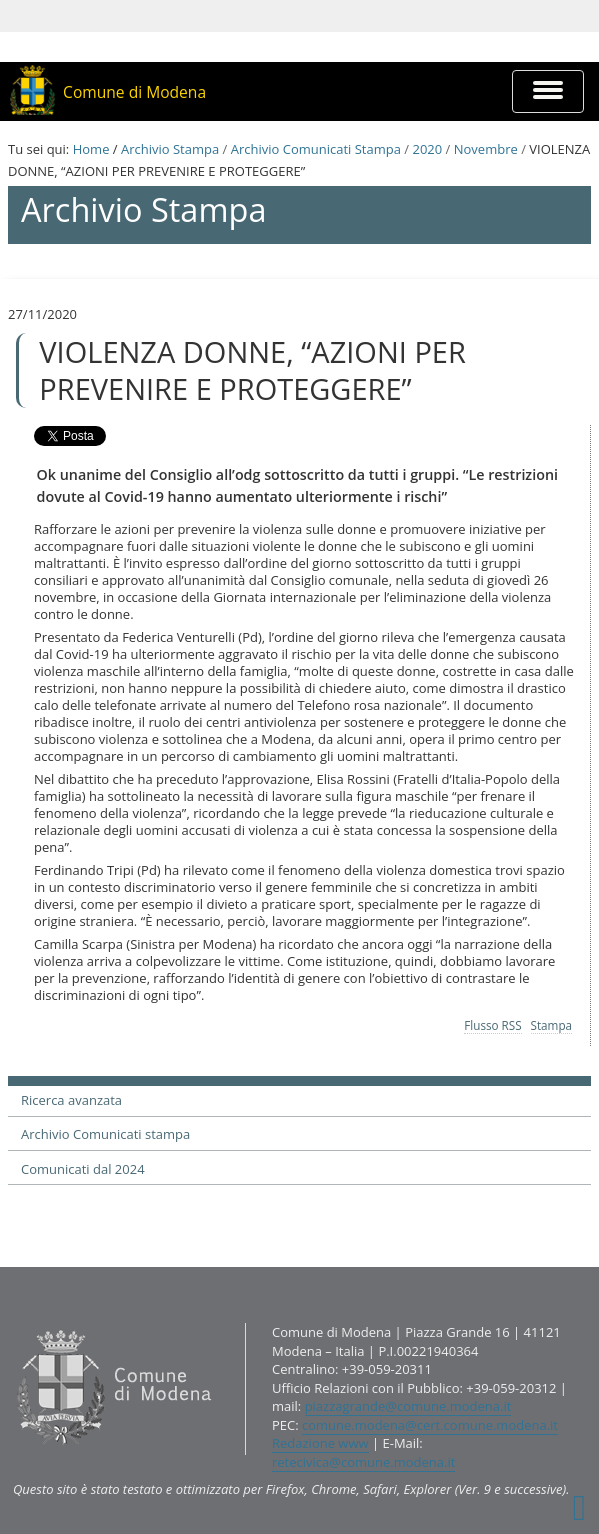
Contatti (12, 1322)
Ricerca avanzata (71, 1100)
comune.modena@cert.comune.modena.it (430, 1425)
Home (91, 149)
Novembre (486, 149)
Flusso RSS (492, 1025)
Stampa (552, 1025)
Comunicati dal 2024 (83, 1169)
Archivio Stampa (170, 149)
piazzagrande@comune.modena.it (408, 1406)
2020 (427, 149)
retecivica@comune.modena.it (363, 1462)
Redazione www (320, 1443)
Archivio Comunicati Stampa (316, 149)
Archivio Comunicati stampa (105, 1134)
